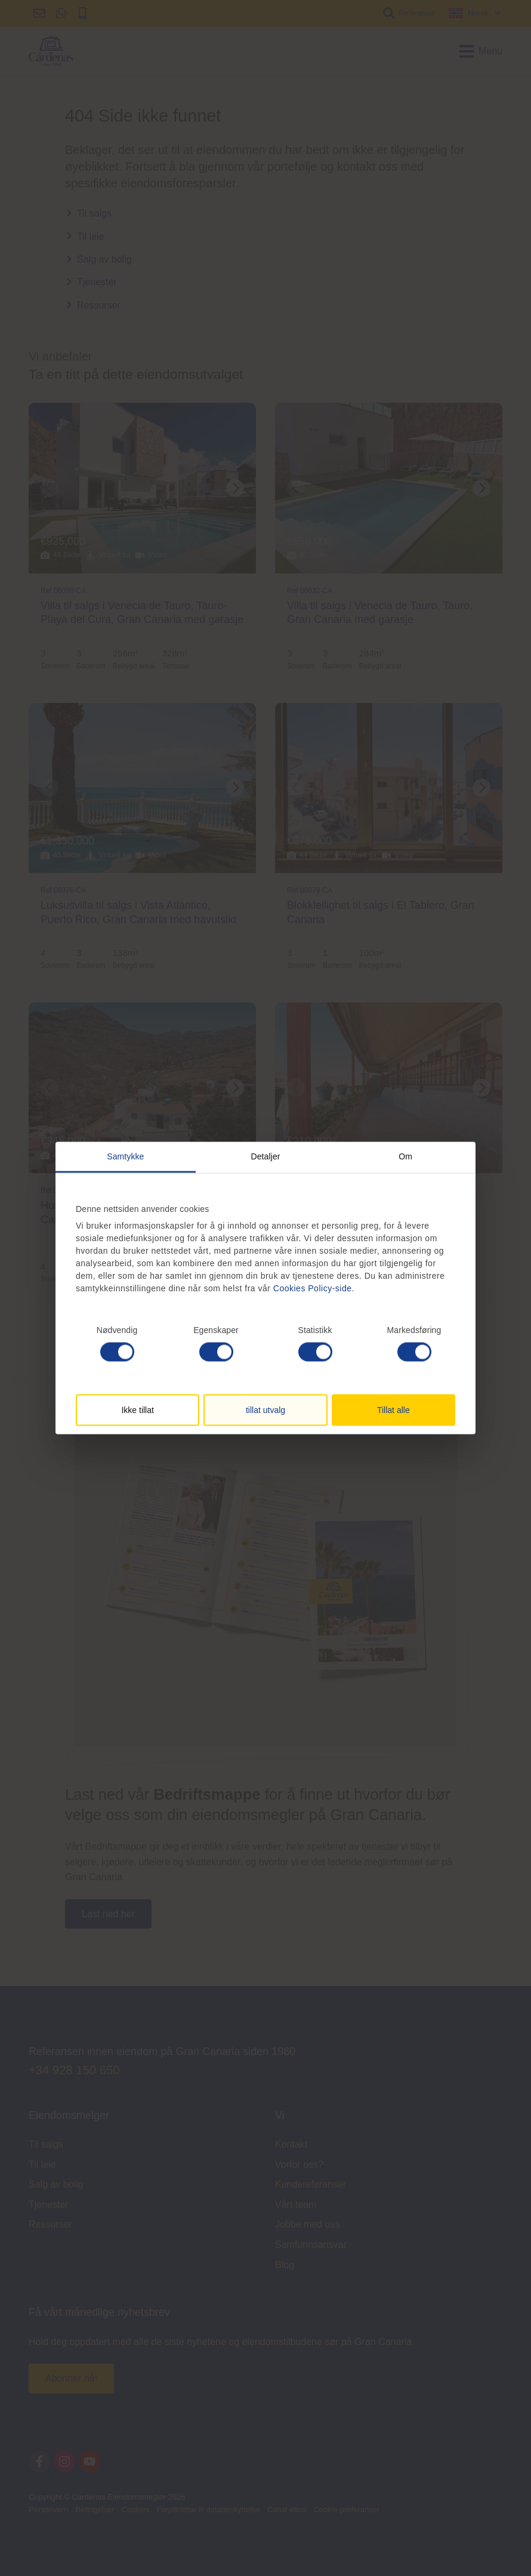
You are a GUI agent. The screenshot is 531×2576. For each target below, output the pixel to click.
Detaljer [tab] (265, 1156)
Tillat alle (393, 1410)
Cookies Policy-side (312, 1287)
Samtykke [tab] (125, 1156)
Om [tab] (405, 1156)
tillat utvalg (265, 1410)
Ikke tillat (137, 1410)
